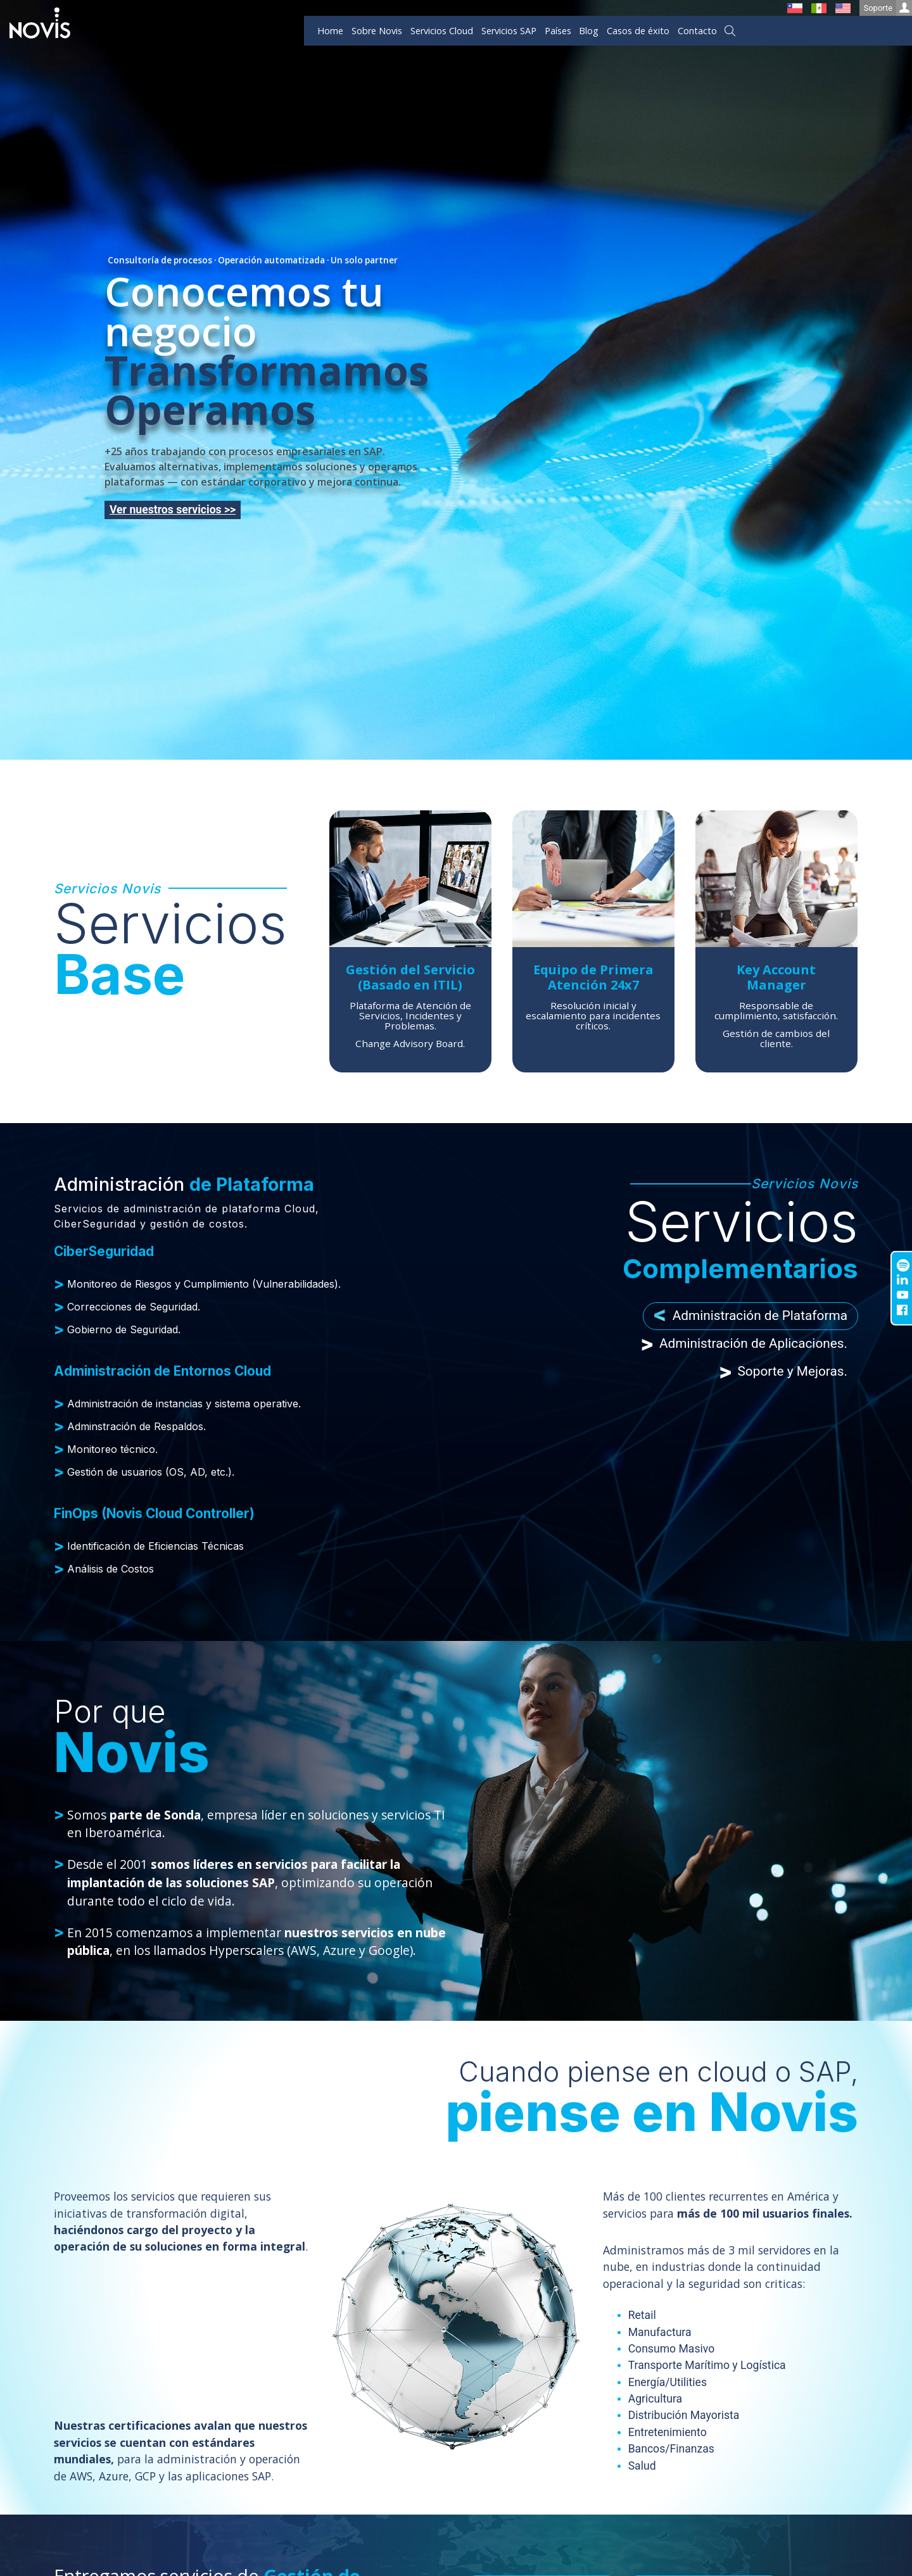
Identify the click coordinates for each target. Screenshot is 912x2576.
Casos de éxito (638, 31)
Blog (588, 31)
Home (330, 31)
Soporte (887, 8)
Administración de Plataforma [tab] (750, 1316)
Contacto (697, 31)
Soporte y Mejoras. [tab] (783, 1371)
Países (558, 31)
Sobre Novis (377, 31)
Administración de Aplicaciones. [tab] (744, 1343)
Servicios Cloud (441, 31)
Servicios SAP (508, 31)
